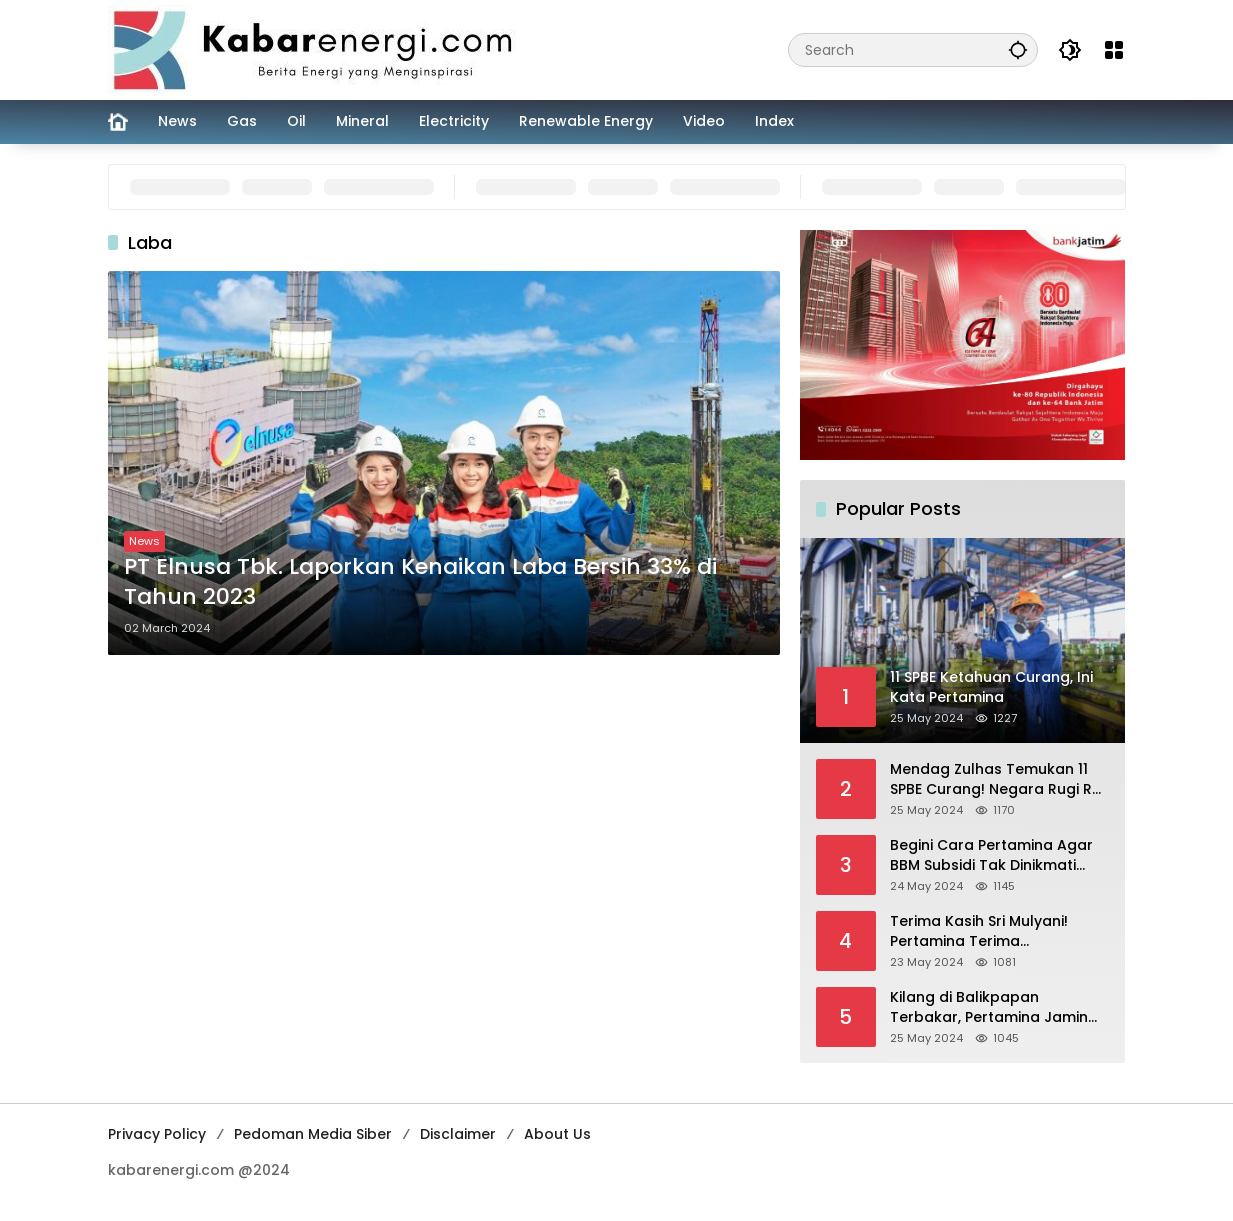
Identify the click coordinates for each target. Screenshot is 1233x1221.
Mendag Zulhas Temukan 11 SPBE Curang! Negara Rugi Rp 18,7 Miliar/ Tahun (996, 779)
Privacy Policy (157, 1134)
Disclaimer (458, 1134)
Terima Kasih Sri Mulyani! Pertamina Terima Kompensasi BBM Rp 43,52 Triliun (985, 931)
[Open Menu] (1114, 50)
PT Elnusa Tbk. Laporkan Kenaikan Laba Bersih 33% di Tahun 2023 (420, 582)
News (144, 541)
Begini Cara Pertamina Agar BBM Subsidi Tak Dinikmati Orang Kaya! (991, 855)
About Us (557, 1134)
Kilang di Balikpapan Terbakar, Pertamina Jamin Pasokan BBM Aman (989, 1007)
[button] (1018, 49)
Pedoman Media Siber (313, 1134)
